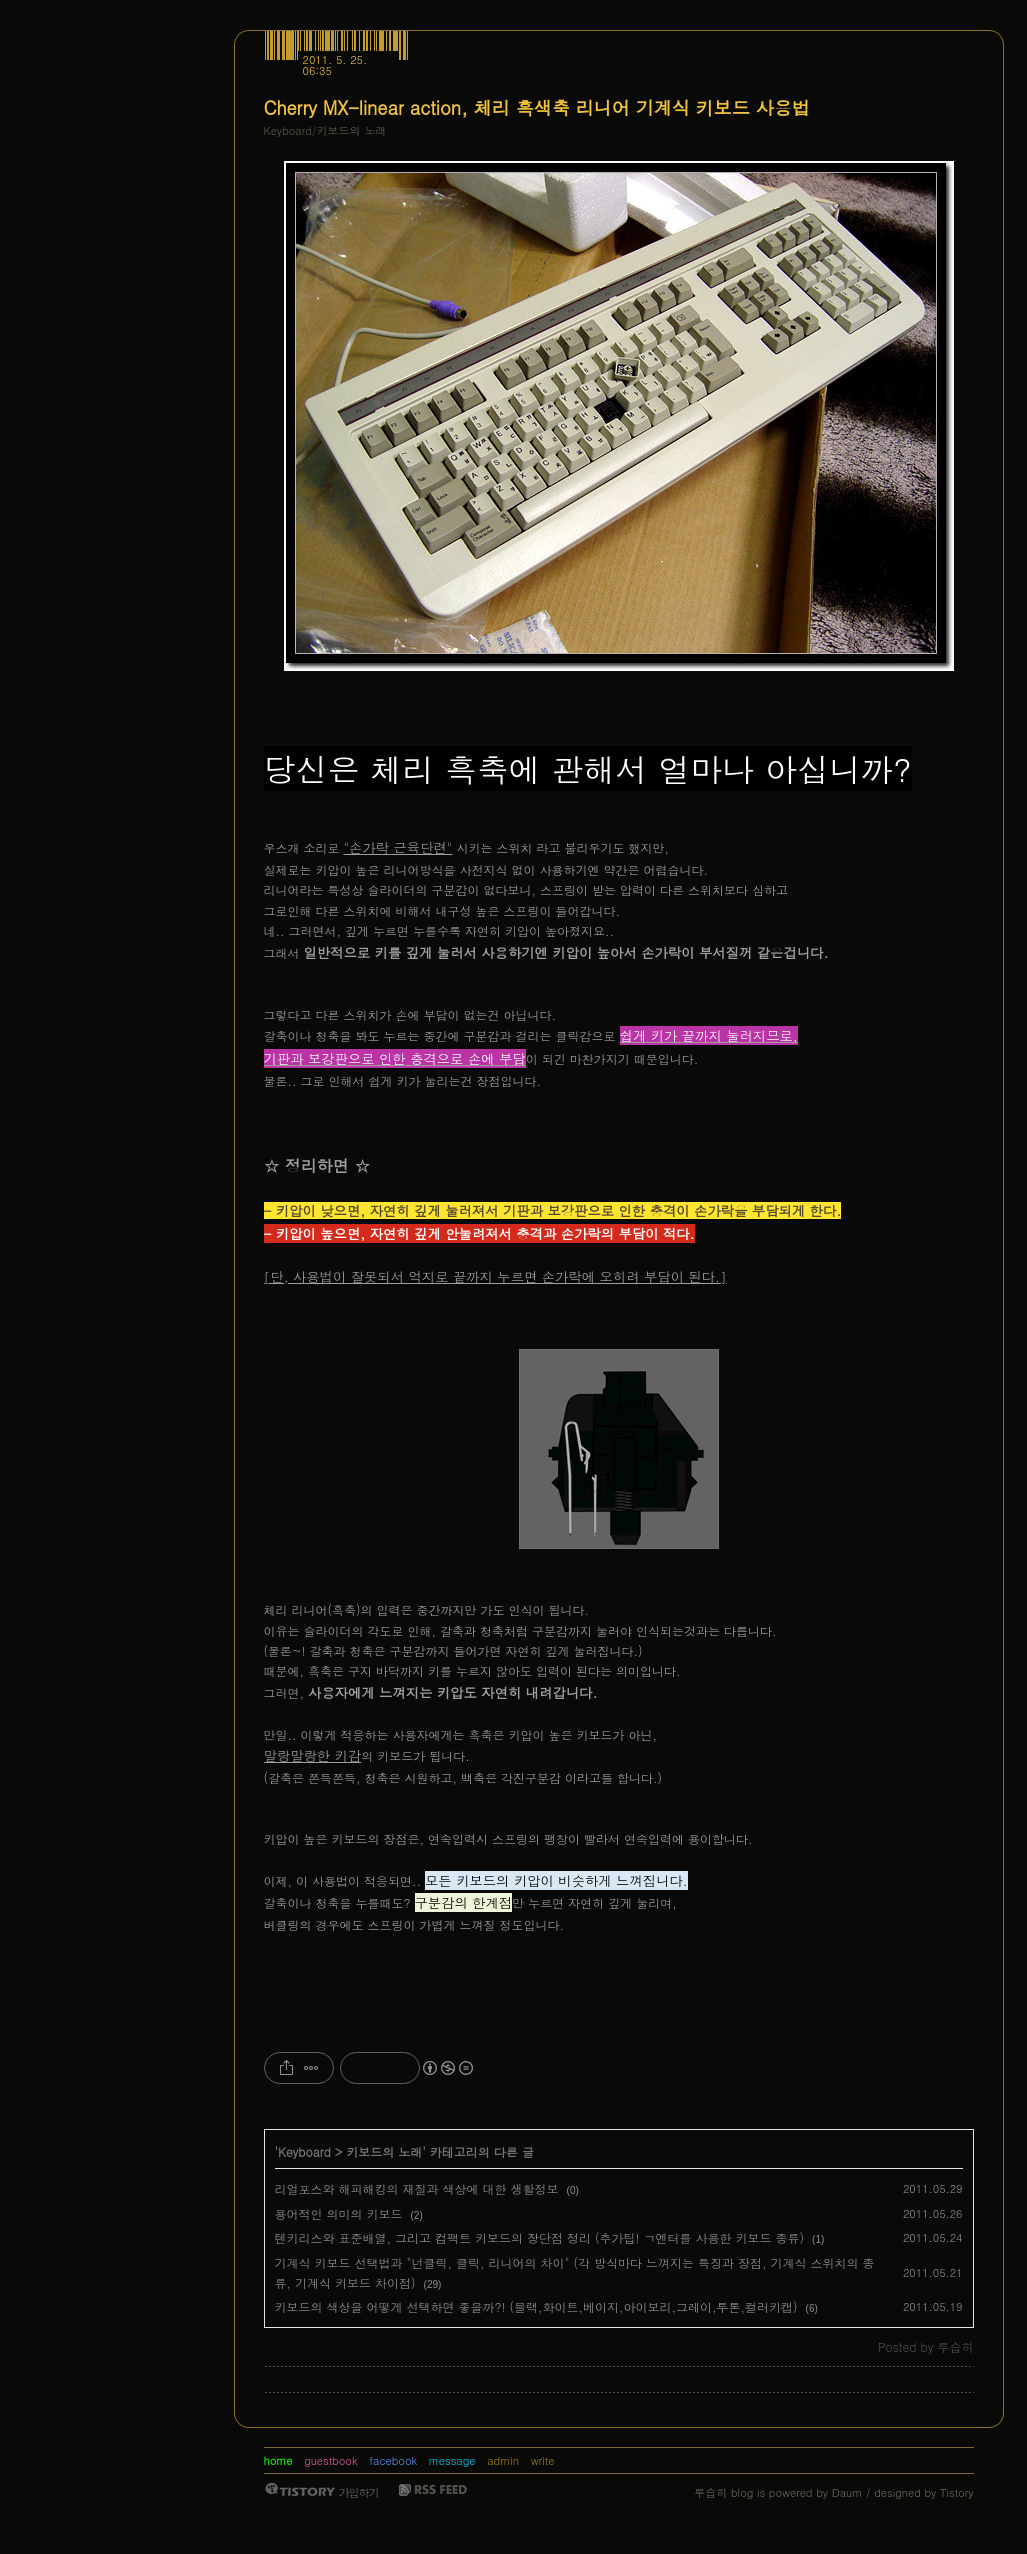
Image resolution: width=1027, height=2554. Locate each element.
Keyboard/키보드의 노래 (325, 130)
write (543, 2460)
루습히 (710, 2492)
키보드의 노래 (384, 2151)
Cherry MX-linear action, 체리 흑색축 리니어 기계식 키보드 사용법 (537, 107)
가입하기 (359, 2492)
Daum (847, 2492)
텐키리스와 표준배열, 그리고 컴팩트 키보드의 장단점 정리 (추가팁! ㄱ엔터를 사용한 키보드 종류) (540, 2237)
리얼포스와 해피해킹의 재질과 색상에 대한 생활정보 (417, 2188)
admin (503, 2460)
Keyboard (304, 2151)
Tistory (956, 2492)
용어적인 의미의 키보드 (339, 2213)
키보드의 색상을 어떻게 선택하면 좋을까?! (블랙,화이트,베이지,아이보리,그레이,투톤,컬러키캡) (536, 2306)
